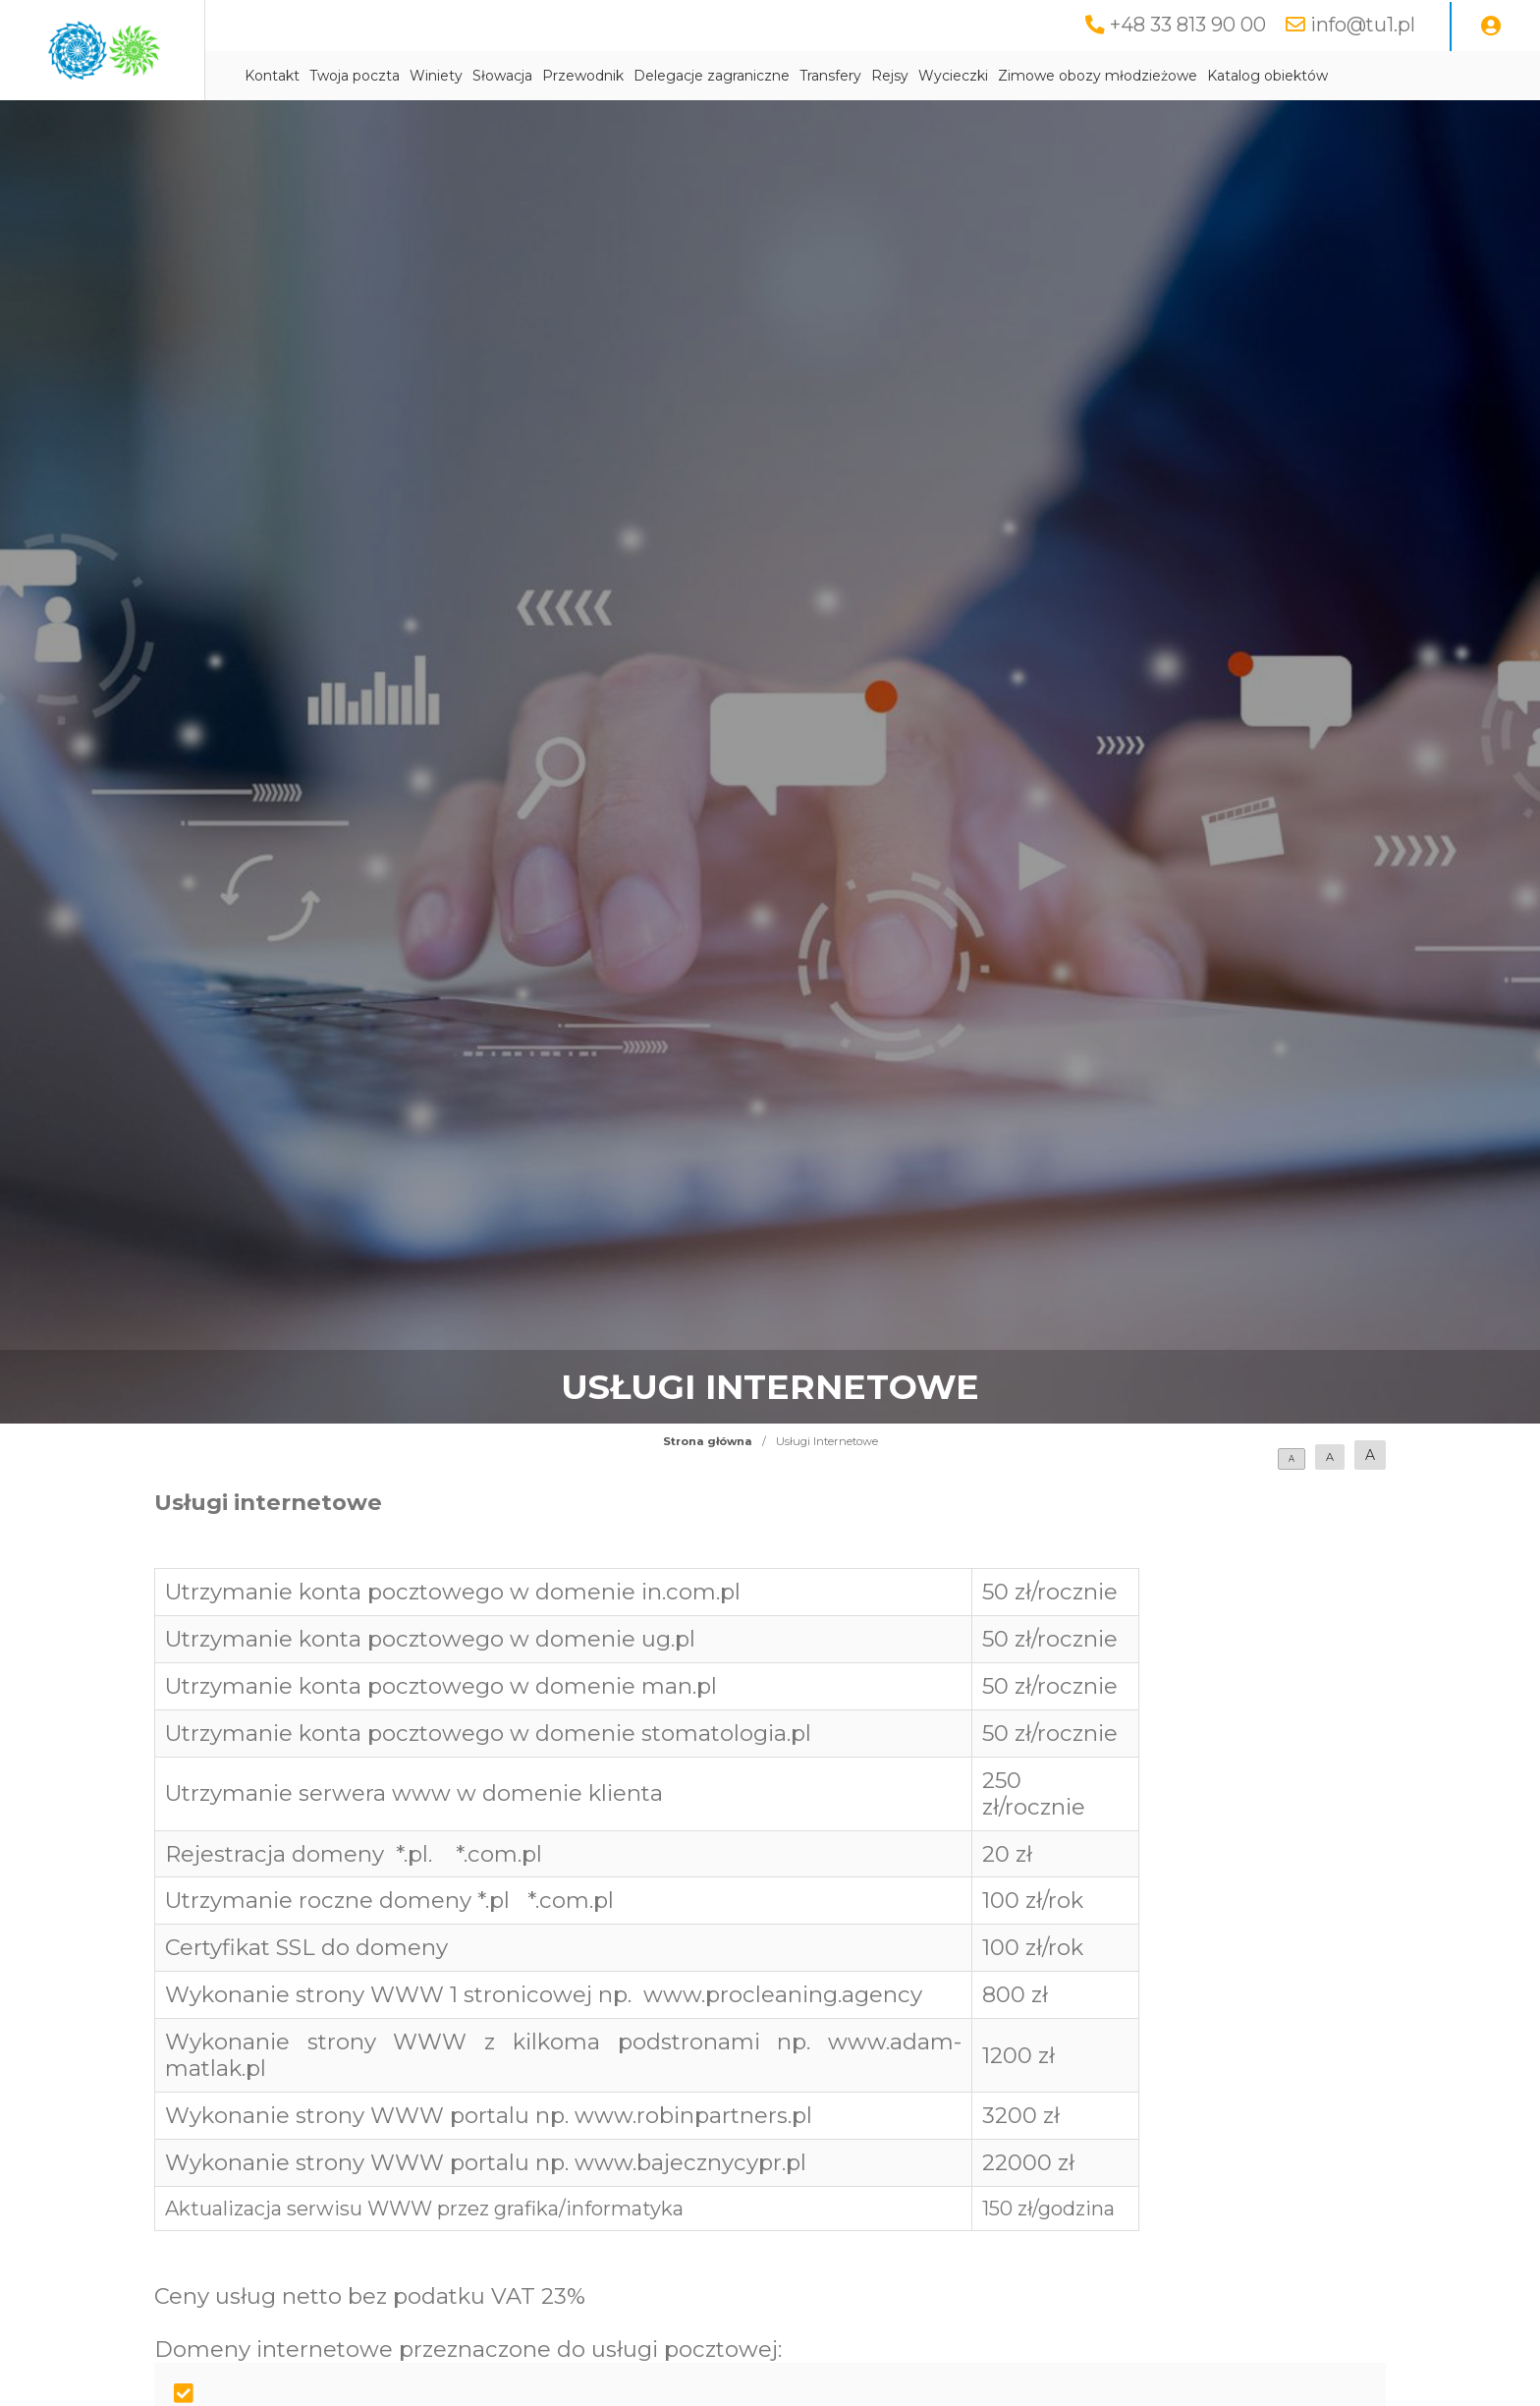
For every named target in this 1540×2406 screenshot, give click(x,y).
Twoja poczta (504, 75)
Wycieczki (1102, 75)
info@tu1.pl (1362, 24)
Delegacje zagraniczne (861, 75)
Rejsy (1039, 75)
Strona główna (707, 1441)
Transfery (980, 75)
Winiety (585, 75)
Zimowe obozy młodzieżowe (1247, 75)
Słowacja (652, 75)
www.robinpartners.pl (693, 2115)
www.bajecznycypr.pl (690, 2162)
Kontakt (421, 75)
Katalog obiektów (1416, 75)
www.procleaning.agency (782, 1994)
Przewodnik (732, 75)
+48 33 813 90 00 (1188, 24)
